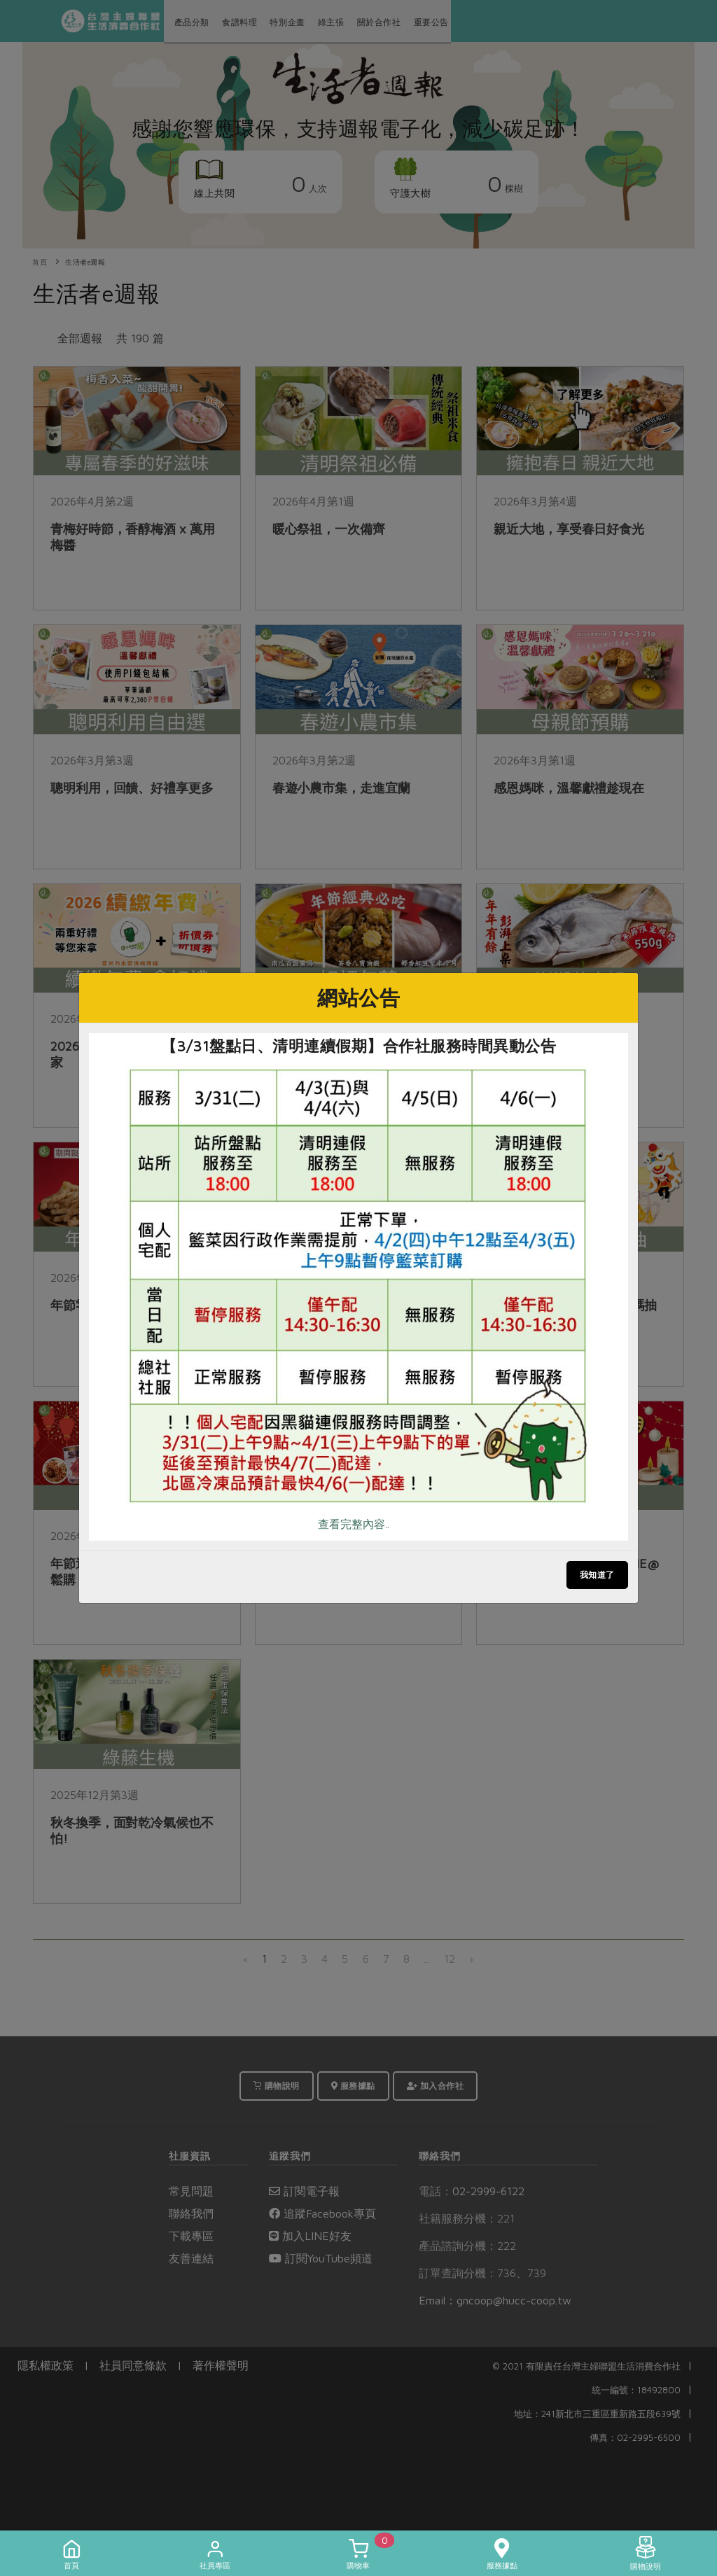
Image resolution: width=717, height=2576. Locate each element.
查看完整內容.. (353, 1524)
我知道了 (597, 1574)
